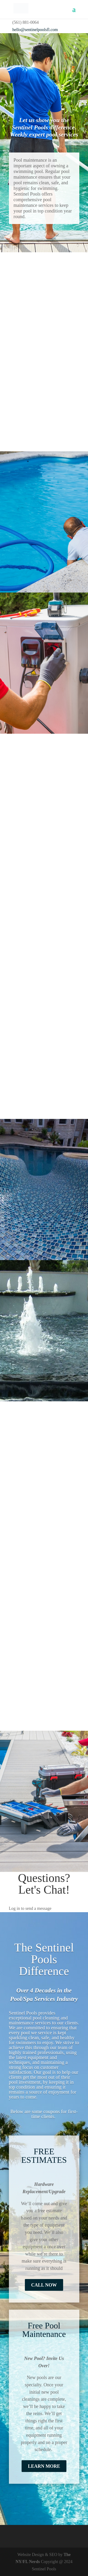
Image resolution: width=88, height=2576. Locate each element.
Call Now (44, 2285)
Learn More (44, 2466)
